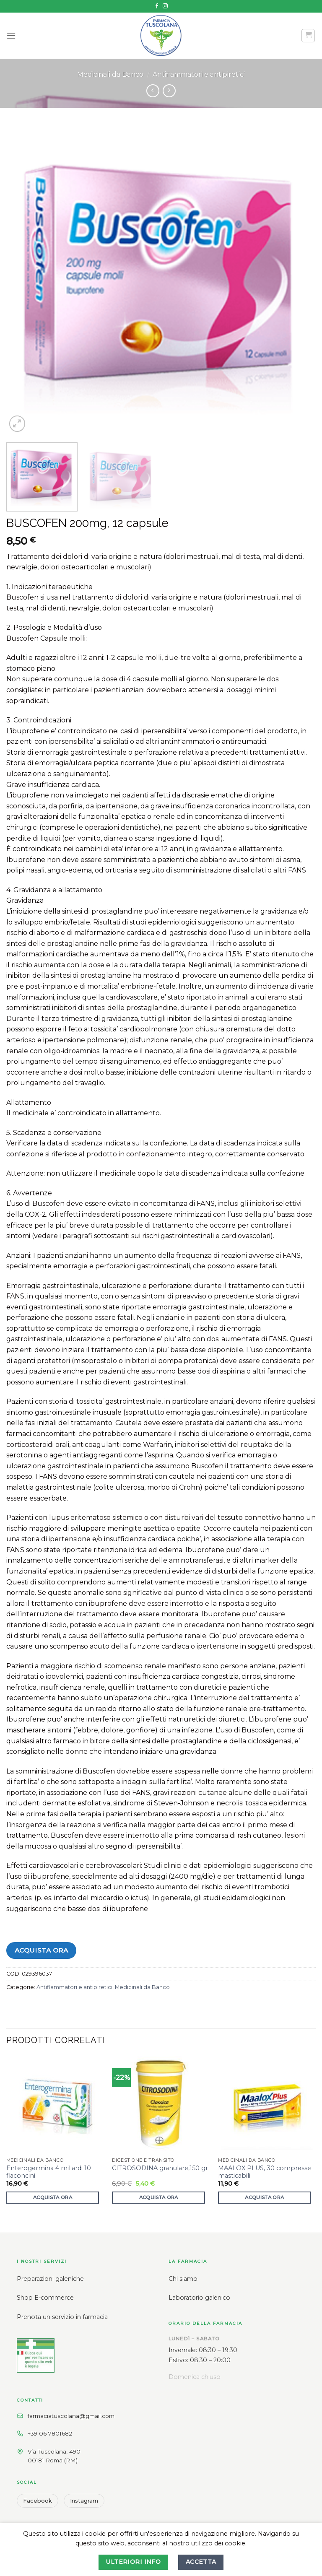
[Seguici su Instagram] (165, 6)
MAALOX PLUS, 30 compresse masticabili (264, 2172)
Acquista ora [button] (52, 2197)
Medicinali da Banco (110, 74)
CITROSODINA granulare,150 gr (160, 2168)
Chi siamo (183, 2279)
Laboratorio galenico (199, 2297)
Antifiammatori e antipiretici (199, 74)
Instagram (84, 2500)
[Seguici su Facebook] (156, 6)
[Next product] (152, 90)
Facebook (37, 2500)
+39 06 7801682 (50, 2433)
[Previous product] (169, 90)
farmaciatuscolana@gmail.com (71, 2415)
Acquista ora (41, 1950)
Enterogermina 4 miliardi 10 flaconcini (48, 2172)
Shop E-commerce (45, 2297)
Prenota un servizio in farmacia (62, 2317)
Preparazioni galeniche (50, 2279)
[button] (11, 35)
